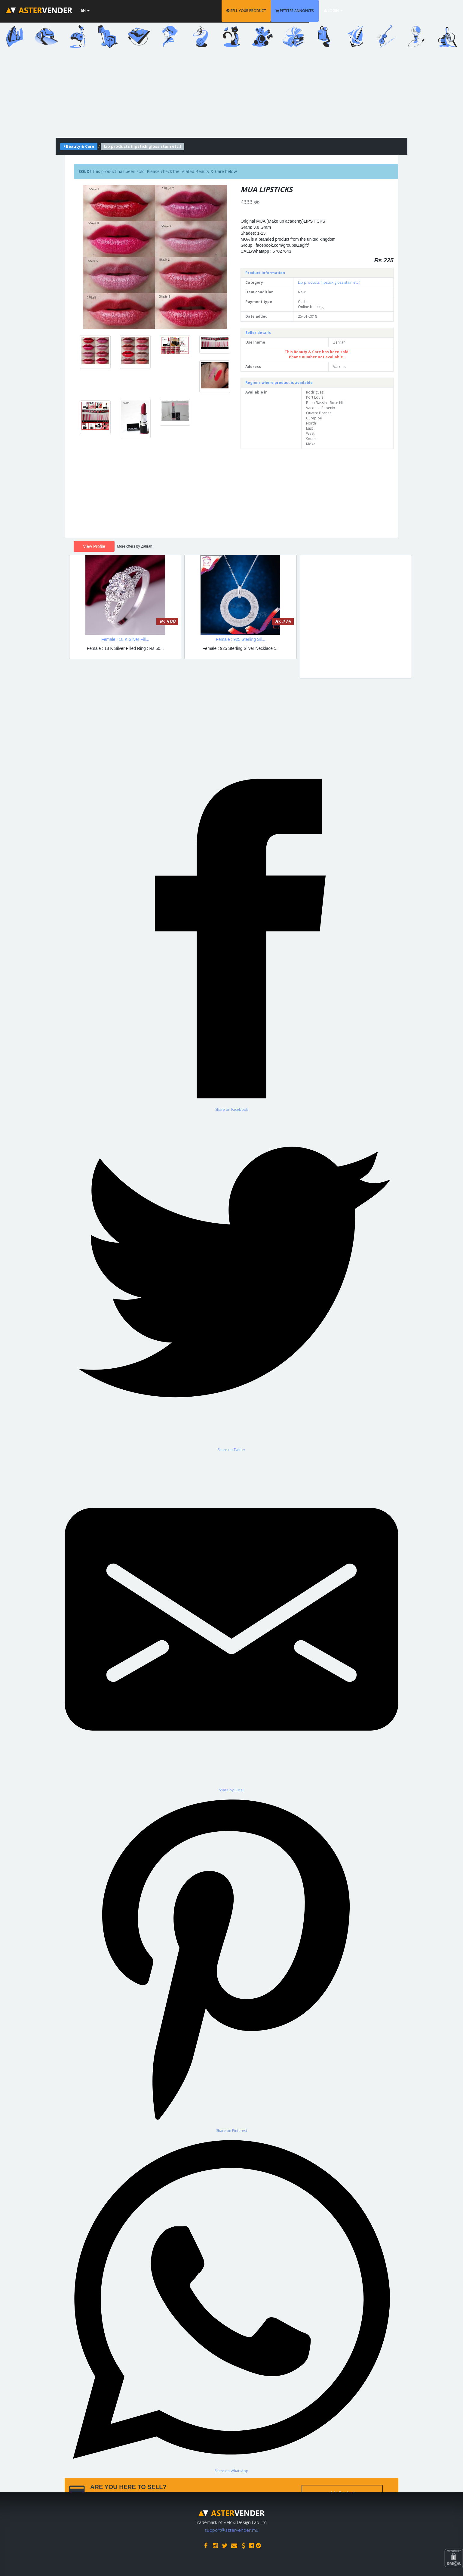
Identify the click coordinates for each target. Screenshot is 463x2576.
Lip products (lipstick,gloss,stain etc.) (329, 282)
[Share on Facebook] (231, 942)
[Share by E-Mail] (231, 1622)
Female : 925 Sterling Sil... (240, 639)
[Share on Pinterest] (231, 1963)
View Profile (94, 546)
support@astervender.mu (231, 2528)
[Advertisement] (231, 96)
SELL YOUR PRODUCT (302, 10)
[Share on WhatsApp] (231, 2303)
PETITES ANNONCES (350, 10)
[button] (94, 257)
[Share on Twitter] (231, 1282)
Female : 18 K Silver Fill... (125, 639)
